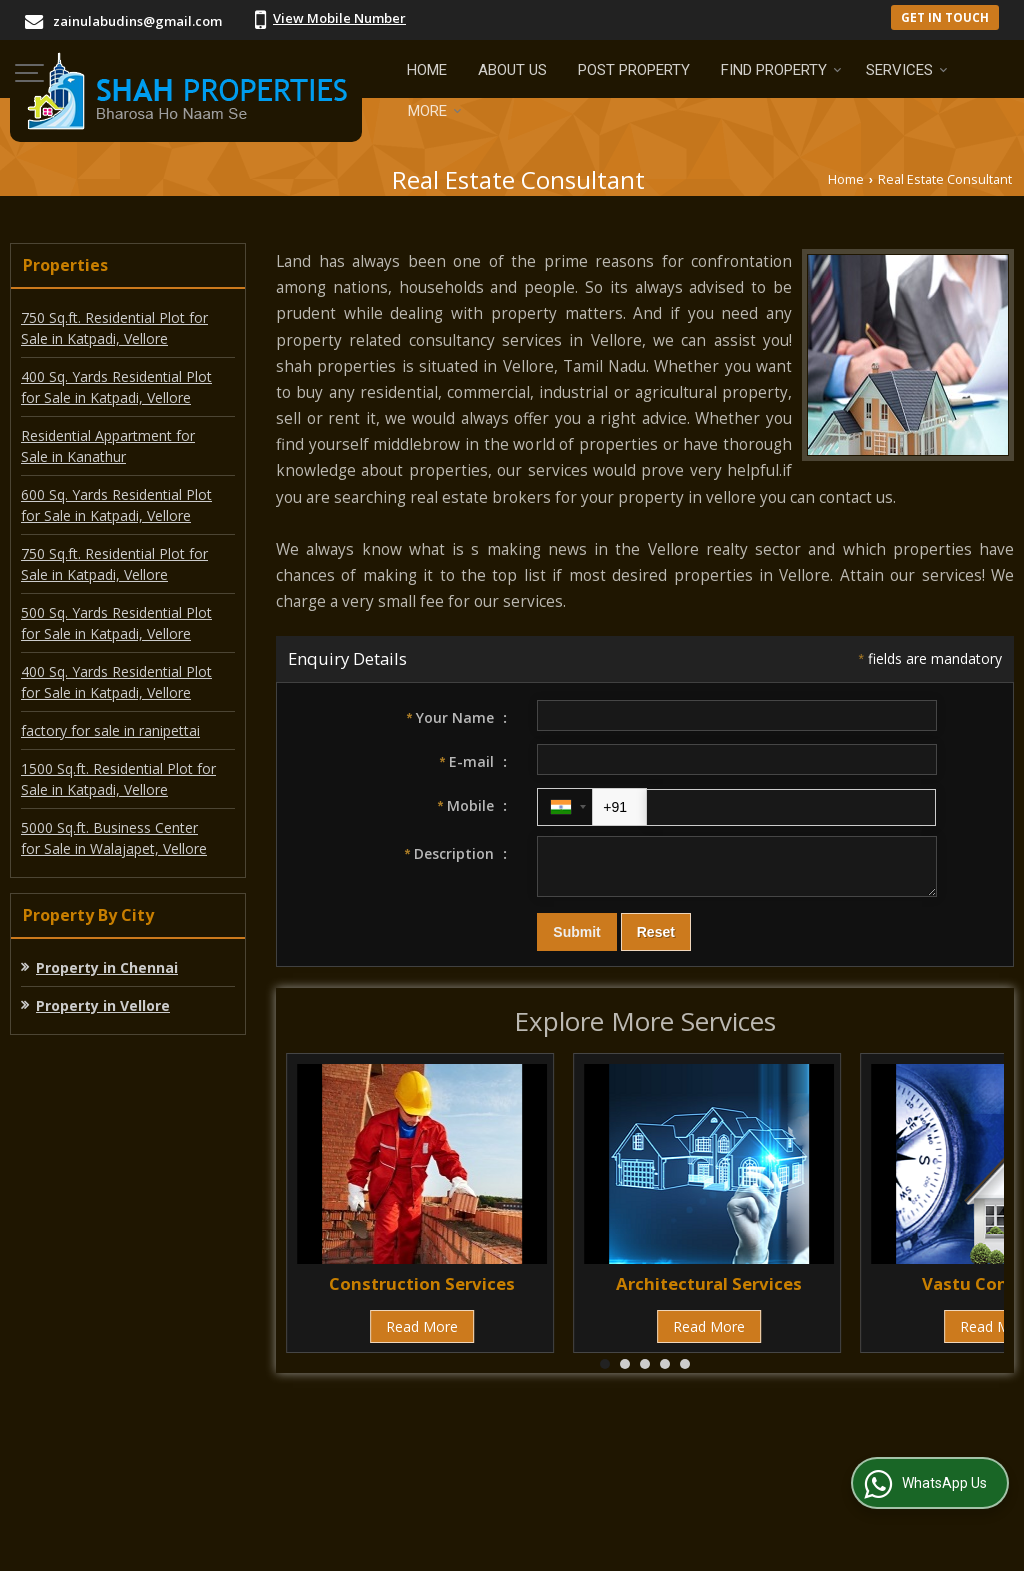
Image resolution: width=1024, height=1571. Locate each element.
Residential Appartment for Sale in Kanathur (108, 446)
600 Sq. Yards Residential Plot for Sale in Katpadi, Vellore (116, 505)
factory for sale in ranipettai (110, 730)
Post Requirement (371, 1459)
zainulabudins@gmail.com (137, 21)
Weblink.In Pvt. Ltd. (255, 1543)
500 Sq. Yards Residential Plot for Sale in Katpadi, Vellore (116, 623)
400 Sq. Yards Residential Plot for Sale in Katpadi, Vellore (116, 387)
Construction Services (422, 1292)
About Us (512, 70)
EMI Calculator (514, 1459)
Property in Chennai (107, 967)
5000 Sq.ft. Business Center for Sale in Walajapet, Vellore (114, 838)
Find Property (781, 70)
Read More (422, 1335)
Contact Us (748, 1459)
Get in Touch (945, 17)
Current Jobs (637, 1459)
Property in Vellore (103, 1005)
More (435, 111)
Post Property (634, 70)
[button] (339, 18)
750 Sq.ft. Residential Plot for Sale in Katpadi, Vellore (114, 328)
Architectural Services (709, 1292)
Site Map (524, 1480)
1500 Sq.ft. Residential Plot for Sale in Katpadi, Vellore (118, 779)
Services (907, 70)
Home (427, 70)
